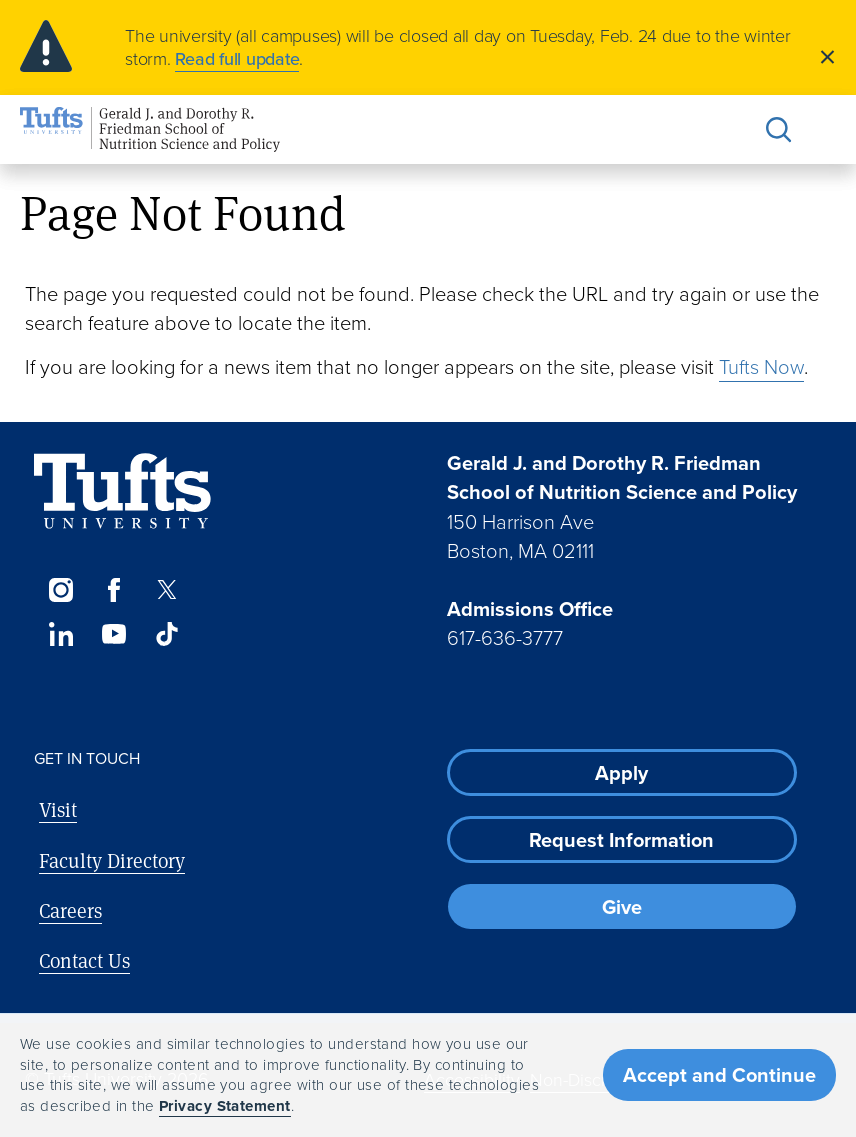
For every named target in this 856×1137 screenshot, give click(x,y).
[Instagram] (60, 590)
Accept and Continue (719, 1075)
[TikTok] (167, 634)
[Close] (827, 55)
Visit (58, 809)
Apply (621, 773)
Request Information (621, 840)
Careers (70, 910)
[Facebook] (113, 590)
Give (622, 907)
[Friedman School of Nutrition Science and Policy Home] (150, 129)
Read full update (237, 59)
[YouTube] (113, 634)
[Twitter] (167, 590)
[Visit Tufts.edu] (122, 491)
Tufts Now (761, 367)
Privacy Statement (225, 1106)
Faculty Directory (112, 860)
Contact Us (84, 960)
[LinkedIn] (60, 634)
